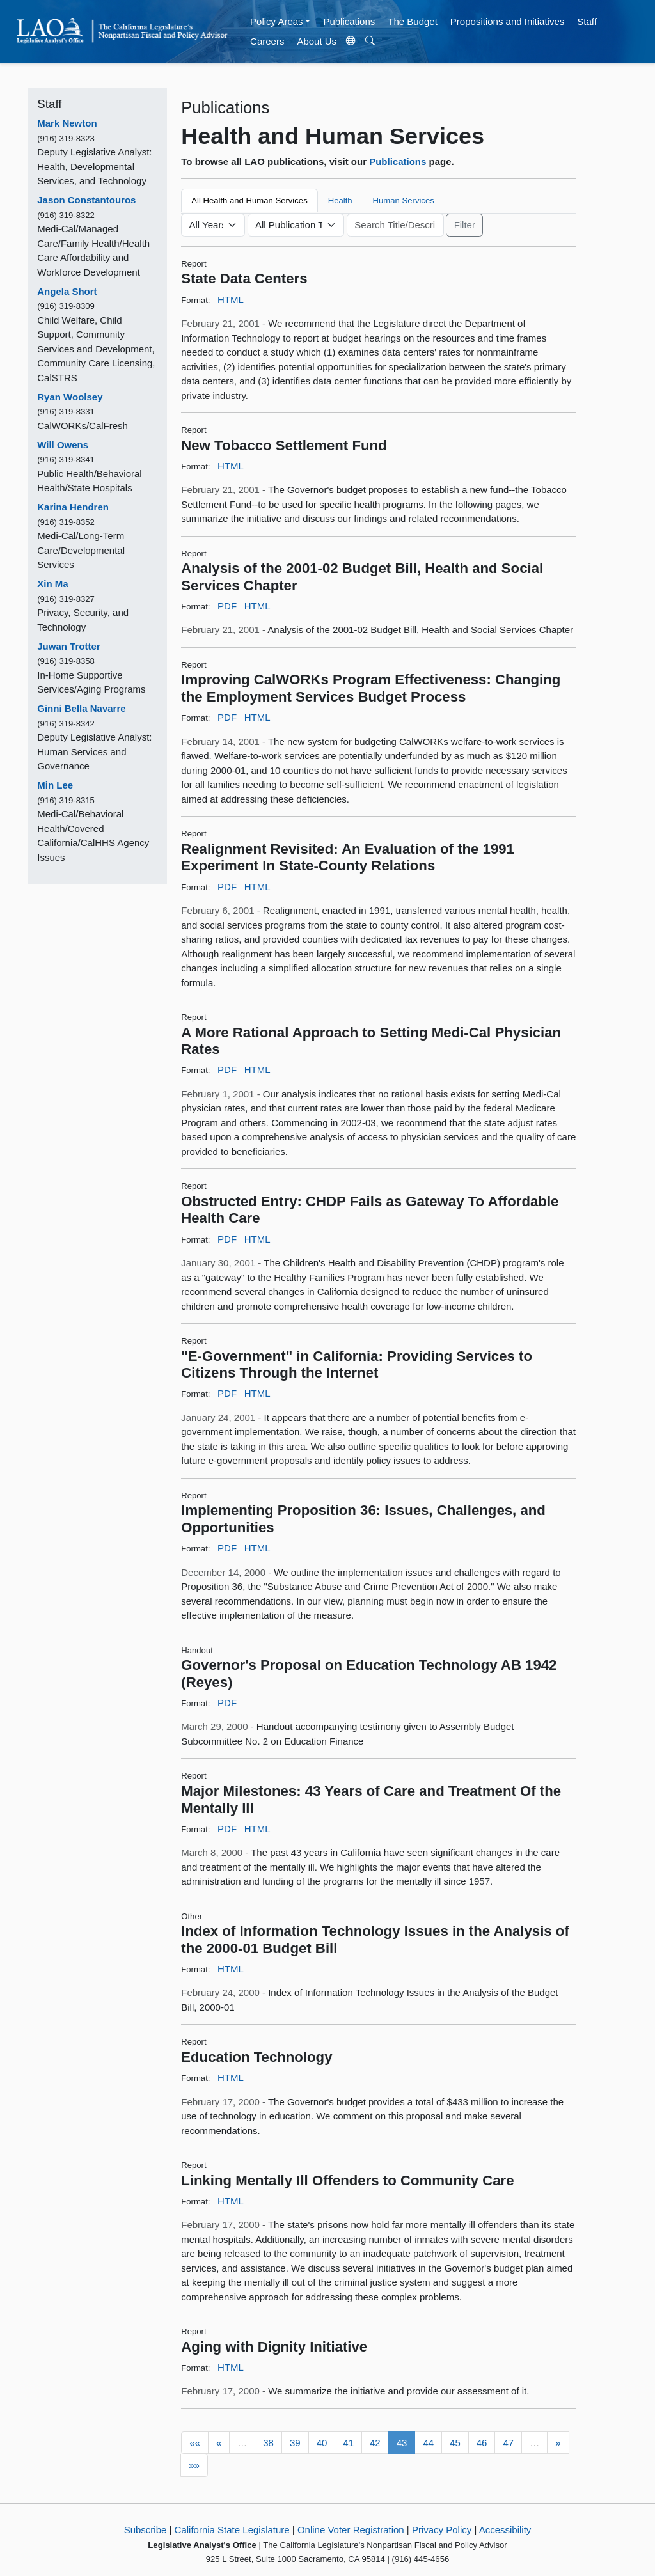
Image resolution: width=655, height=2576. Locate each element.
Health (340, 200)
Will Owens (62, 444)
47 (508, 2442)
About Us (316, 41)
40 (322, 2442)
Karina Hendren (73, 506)
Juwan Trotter (68, 646)
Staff (587, 21)
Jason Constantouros (86, 199)
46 (482, 2442)
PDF (227, 606)
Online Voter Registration (350, 2529)
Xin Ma (52, 583)
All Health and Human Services (249, 200)
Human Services (403, 200)
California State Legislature (232, 2529)
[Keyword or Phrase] (395, 225)
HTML (230, 299)
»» (194, 2465)
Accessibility (505, 2529)
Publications (349, 21)
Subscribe (145, 2529)
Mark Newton (67, 123)
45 (455, 2442)
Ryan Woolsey (69, 396)
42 (375, 2442)
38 (268, 2442)
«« (194, 2442)
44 (428, 2442)
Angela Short (67, 291)
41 (348, 2442)
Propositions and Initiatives (507, 21)
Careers (267, 41)
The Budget (413, 21)
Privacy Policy (441, 2529)
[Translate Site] (351, 41)
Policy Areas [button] (276, 21)
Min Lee (55, 785)
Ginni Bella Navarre (81, 708)
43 (402, 2442)
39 (295, 2442)
